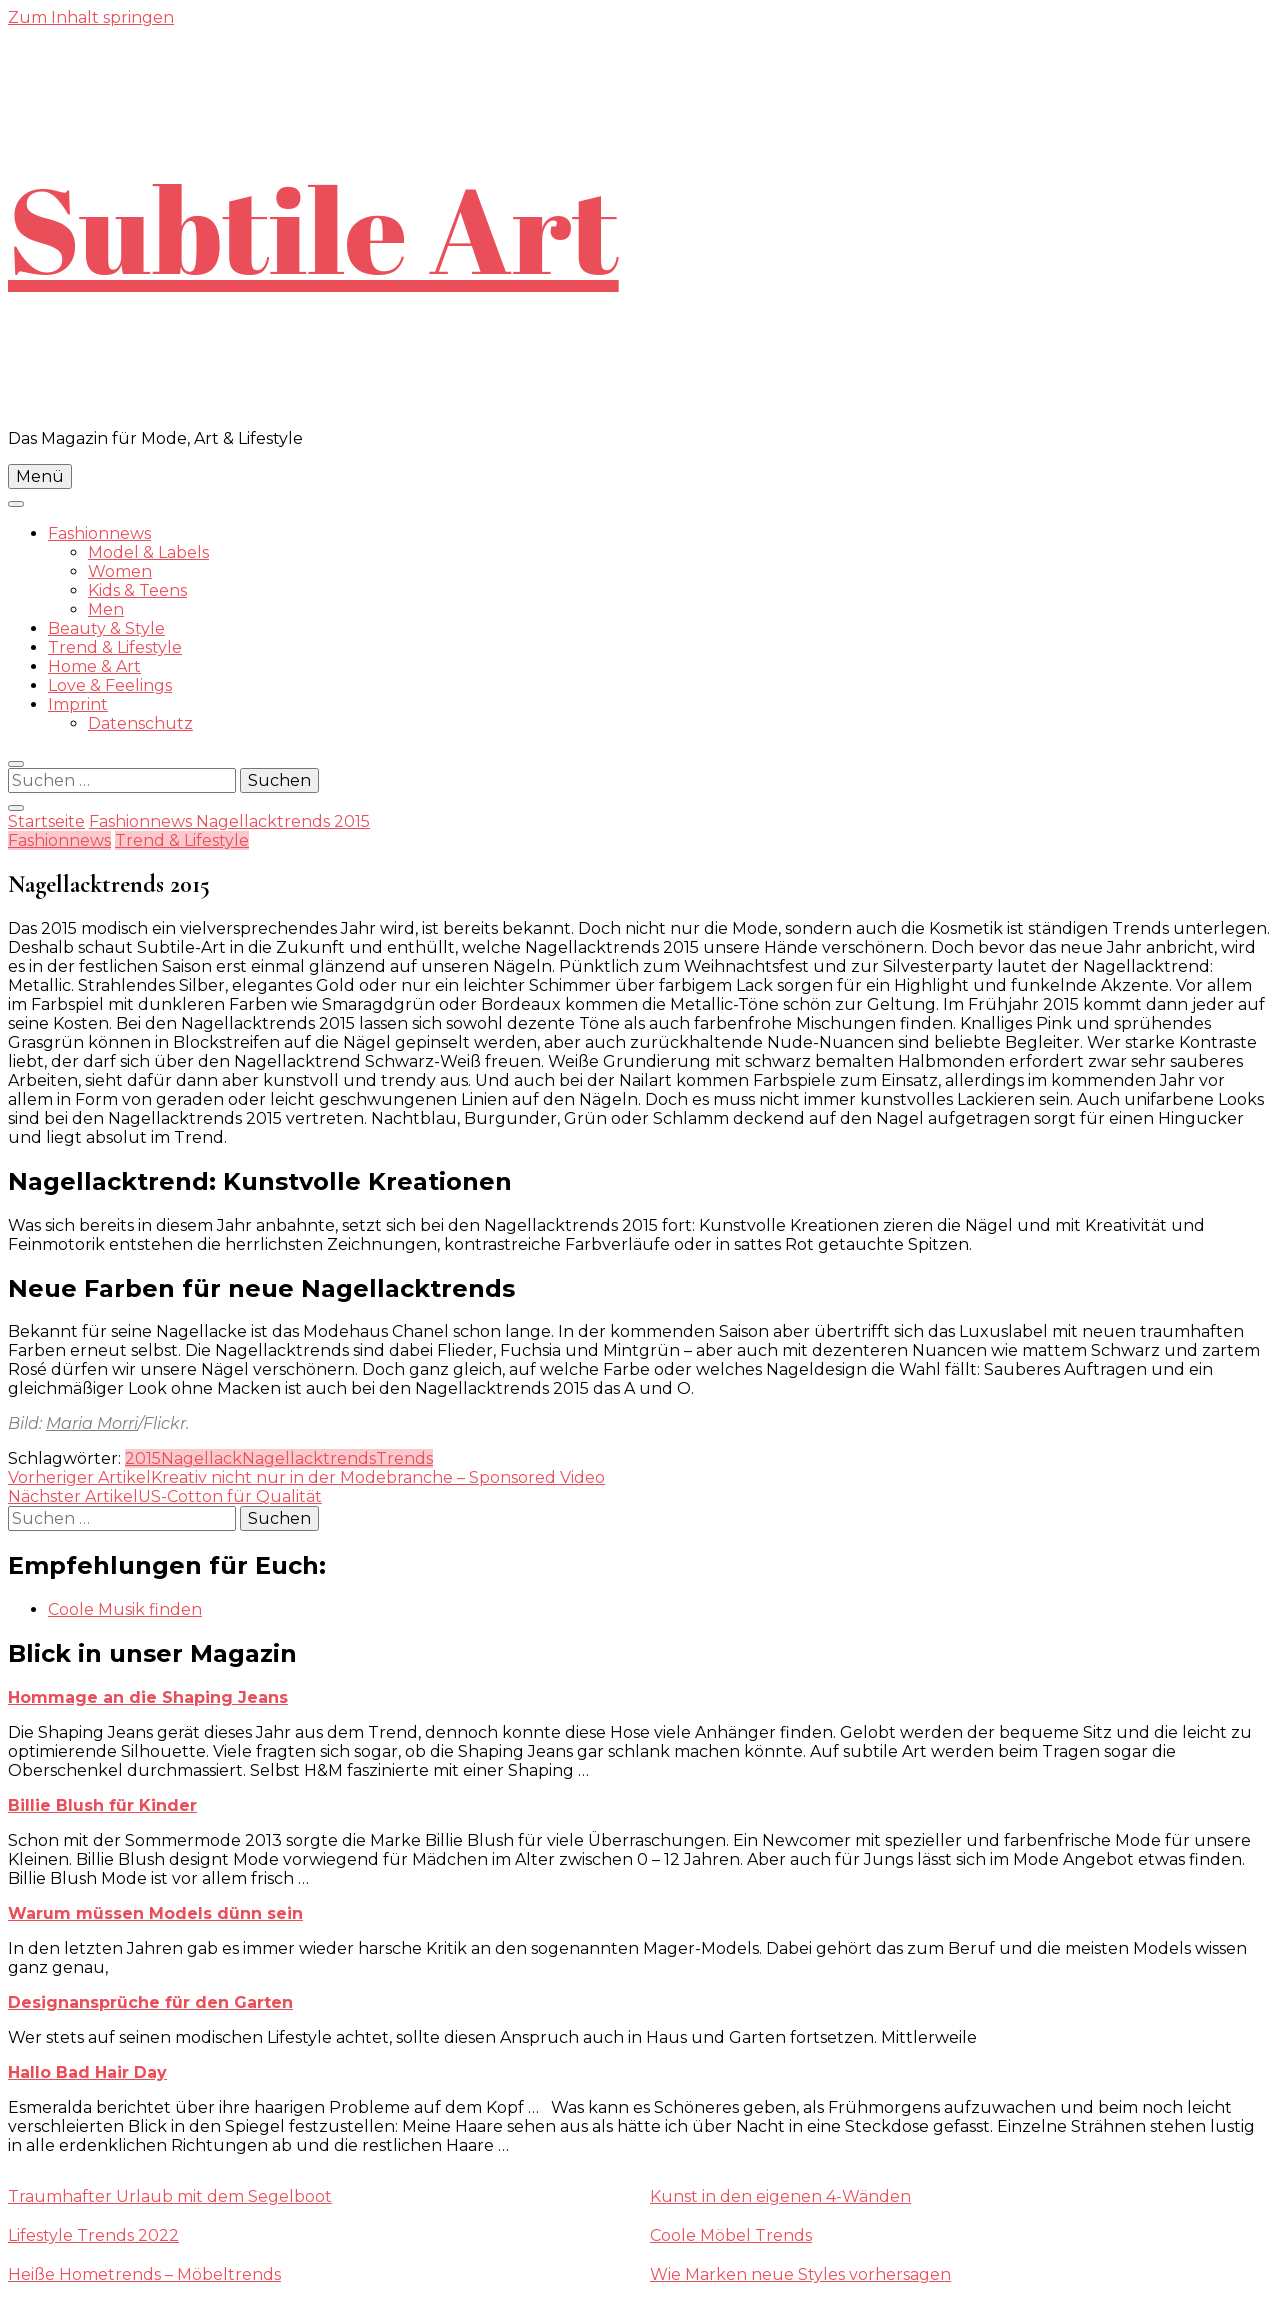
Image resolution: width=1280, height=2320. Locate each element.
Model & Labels (148, 552)
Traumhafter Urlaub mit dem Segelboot (170, 2196)
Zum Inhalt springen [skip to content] (91, 17)
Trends (404, 1458)
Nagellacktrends (309, 1458)
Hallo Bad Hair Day (87, 2072)
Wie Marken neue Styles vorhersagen (800, 2274)
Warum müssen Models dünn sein (155, 1913)
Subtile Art (313, 228)
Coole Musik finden (125, 1609)
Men (106, 609)
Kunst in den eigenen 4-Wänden (780, 2196)
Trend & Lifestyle (115, 647)
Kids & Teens (137, 590)
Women (120, 571)
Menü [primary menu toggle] (40, 476)
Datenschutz (140, 723)
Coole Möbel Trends (731, 2235)
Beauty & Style (106, 628)
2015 (143, 1458)
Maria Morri (92, 1423)
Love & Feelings (110, 685)
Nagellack (201, 1458)
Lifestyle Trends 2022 (93, 2235)
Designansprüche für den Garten (150, 2002)
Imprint (78, 704)
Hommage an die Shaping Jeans (148, 1697)
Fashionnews (99, 533)
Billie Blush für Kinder (102, 1805)
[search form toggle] (16, 764)
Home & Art (94, 666)
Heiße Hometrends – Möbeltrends (144, 2274)
